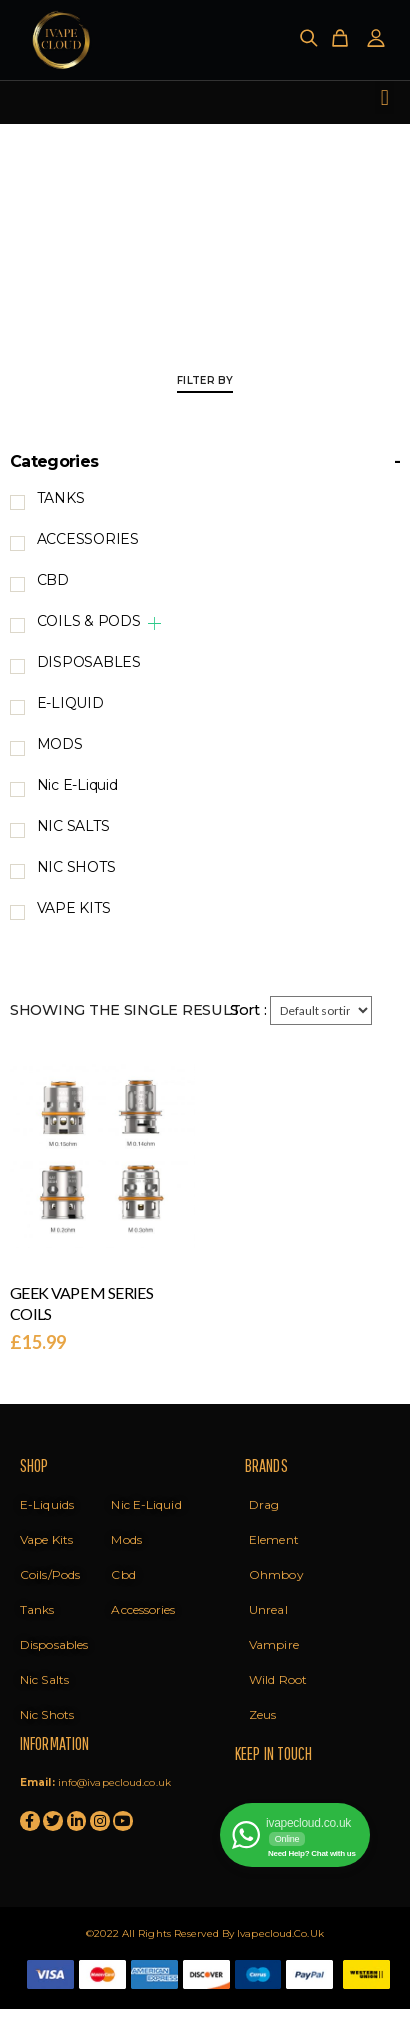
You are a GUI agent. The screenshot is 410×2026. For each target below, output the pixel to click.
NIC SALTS (73, 826)
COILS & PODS (89, 621)
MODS (60, 744)
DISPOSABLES (89, 662)
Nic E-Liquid (77, 785)
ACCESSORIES (88, 539)
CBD (53, 580)
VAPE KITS (74, 908)
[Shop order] (321, 1010)
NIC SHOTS (76, 867)
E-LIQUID (70, 703)
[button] (384, 97)
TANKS (61, 498)
